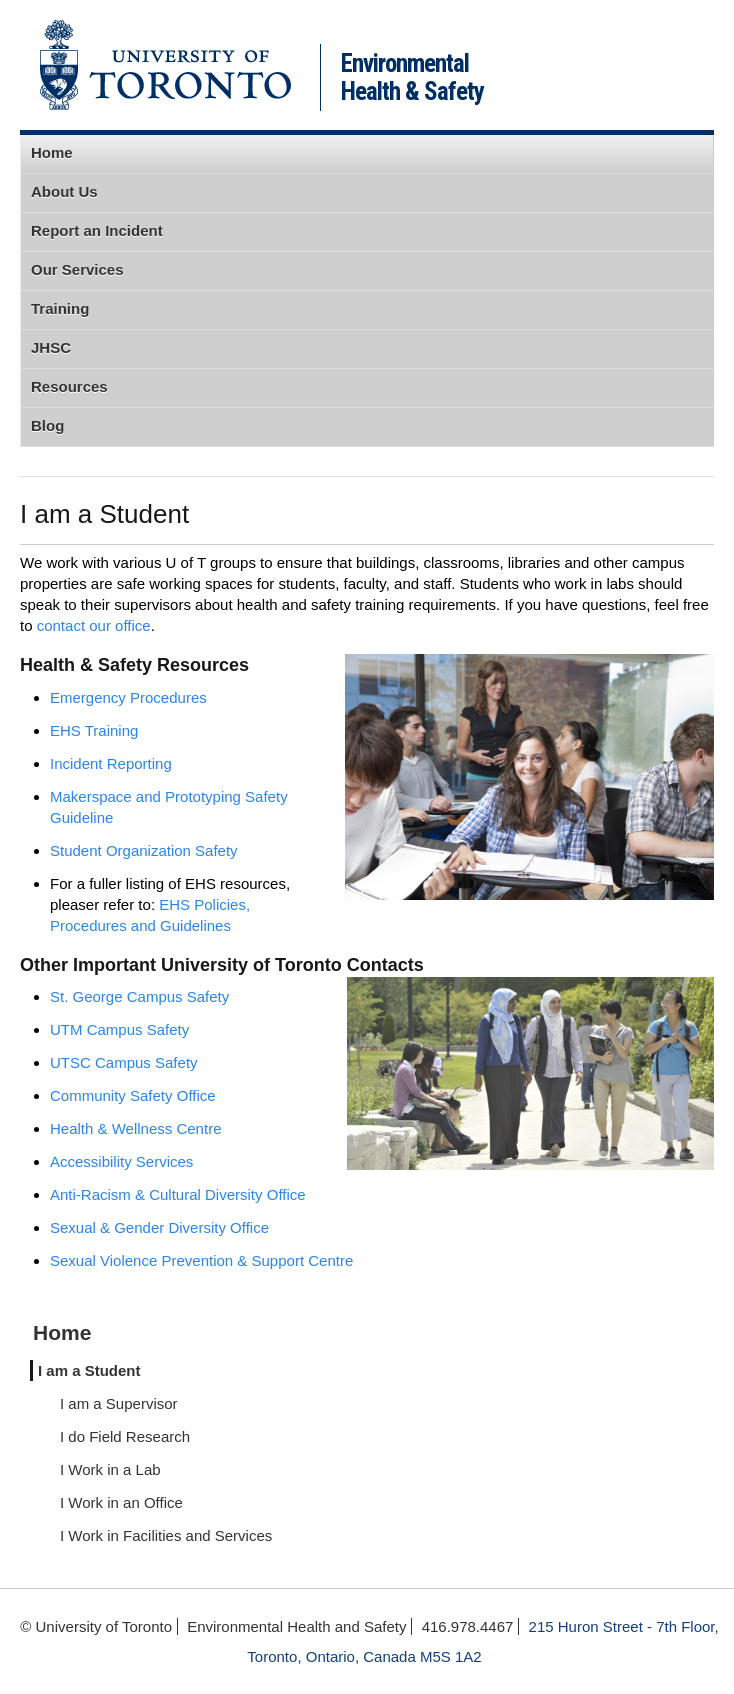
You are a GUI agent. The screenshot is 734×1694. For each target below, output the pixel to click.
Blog (47, 425)
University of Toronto (165, 65)
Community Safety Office (133, 1095)
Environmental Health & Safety (412, 77)
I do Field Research (125, 1436)
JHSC (51, 347)
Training (60, 308)
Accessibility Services (121, 1161)
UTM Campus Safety (119, 1029)
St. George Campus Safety (139, 996)
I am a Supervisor (119, 1403)
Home (52, 152)
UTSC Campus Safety (124, 1062)
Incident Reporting (111, 763)
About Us (64, 191)
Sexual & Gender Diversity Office (159, 1227)
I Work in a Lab (110, 1469)
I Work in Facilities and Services (166, 1535)
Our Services (77, 269)
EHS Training (94, 730)
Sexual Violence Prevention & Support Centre (201, 1260)
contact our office (94, 625)
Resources (69, 386)
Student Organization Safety (144, 850)
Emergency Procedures (128, 697)
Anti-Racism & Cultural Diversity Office (178, 1194)
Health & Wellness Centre (135, 1128)
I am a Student (89, 1370)
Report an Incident (97, 230)
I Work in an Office (121, 1502)
